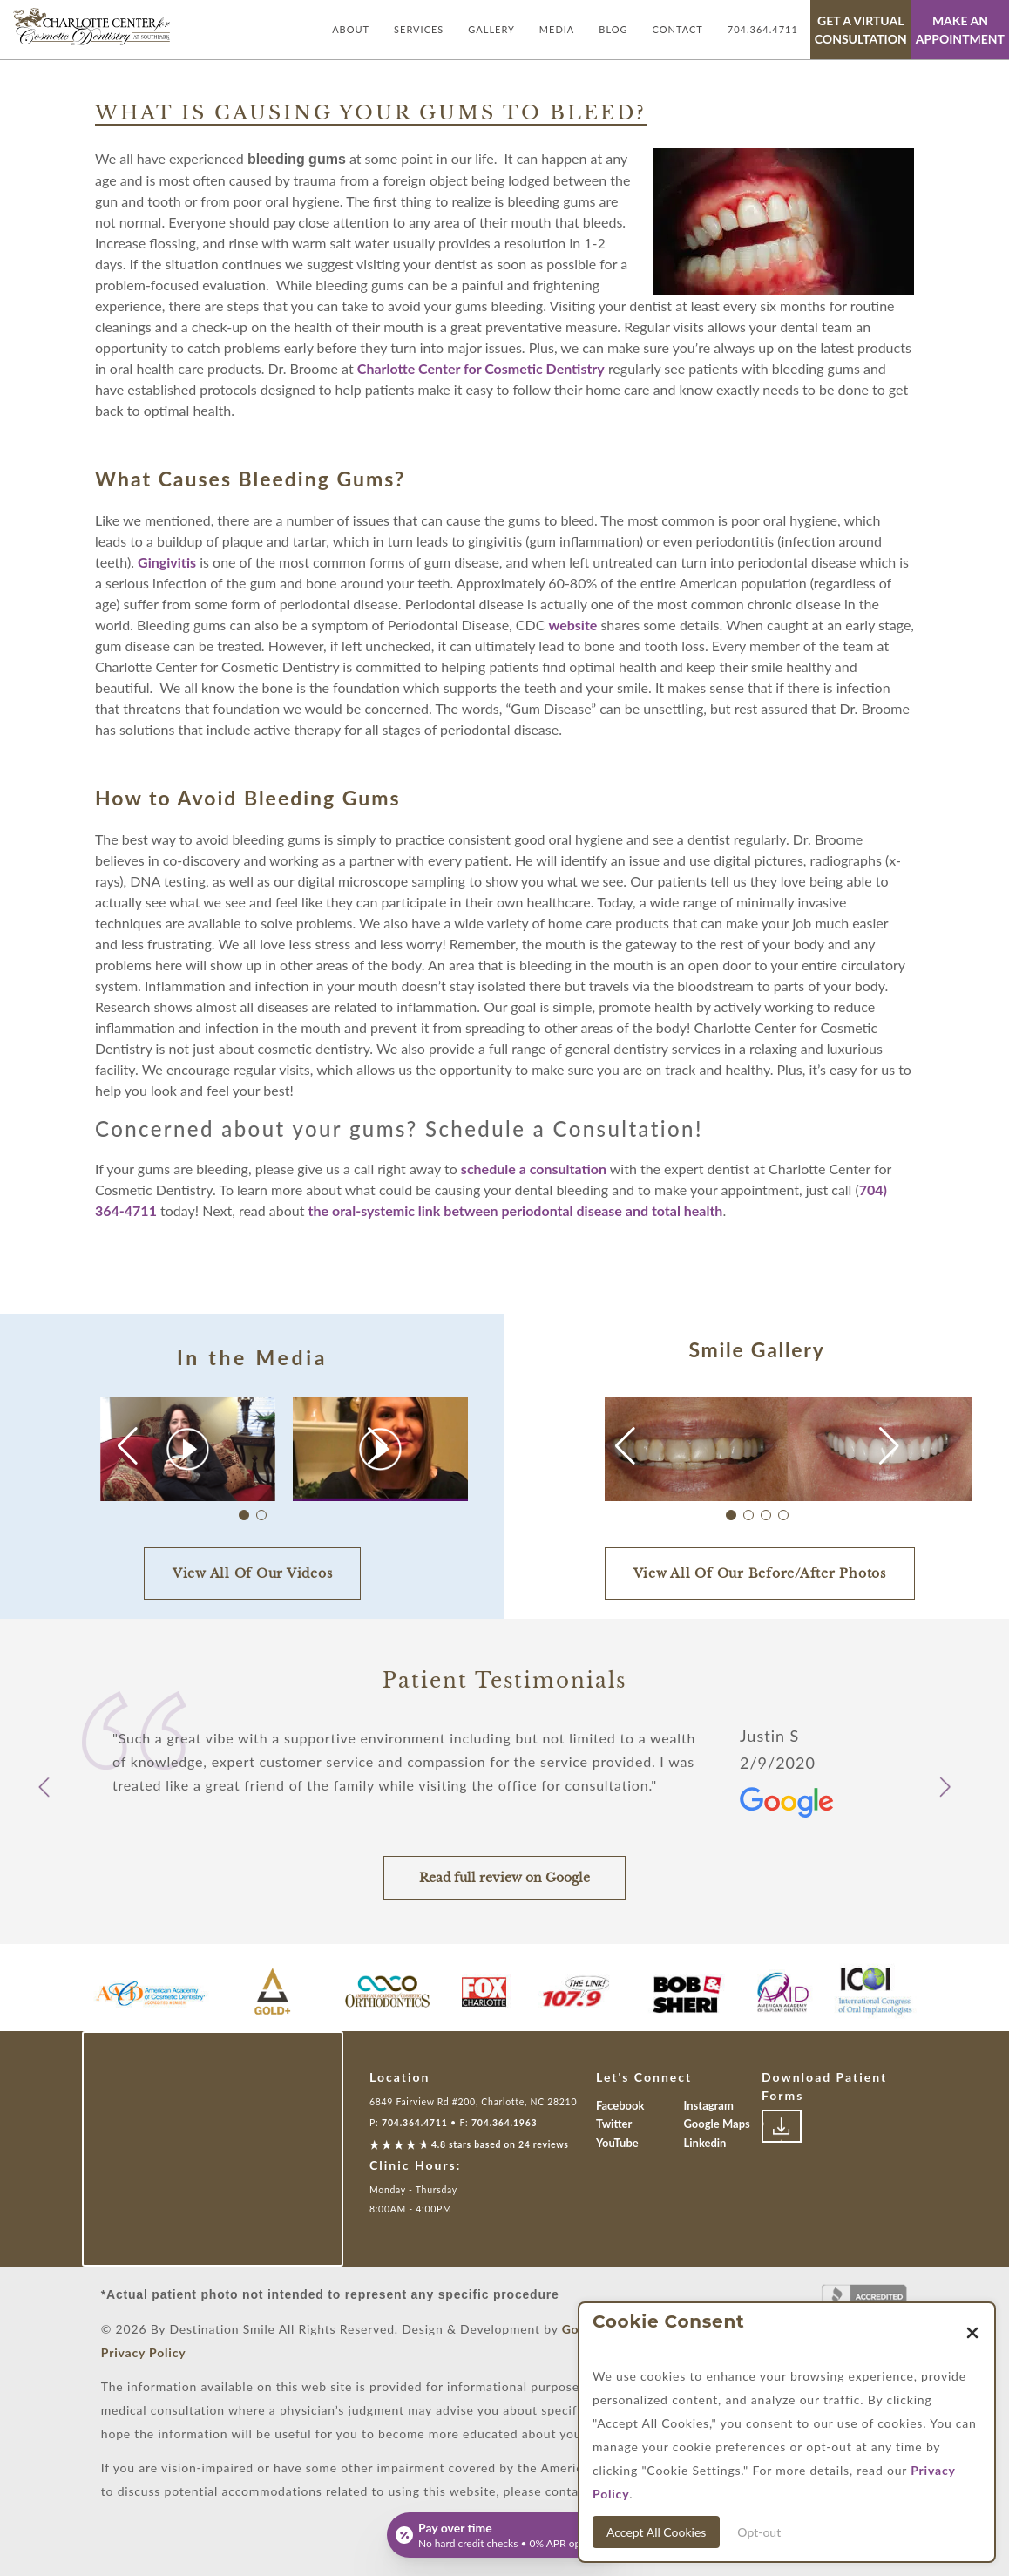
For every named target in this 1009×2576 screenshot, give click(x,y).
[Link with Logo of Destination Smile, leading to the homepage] (91, 26)
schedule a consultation (533, 1168)
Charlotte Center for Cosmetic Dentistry (481, 368)
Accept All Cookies (656, 2532)
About (350, 29)
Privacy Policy (143, 2352)
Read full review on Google (504, 1878)
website (572, 624)
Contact (678, 29)
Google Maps (717, 2124)
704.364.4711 (763, 29)
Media (556, 29)
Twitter (614, 2124)
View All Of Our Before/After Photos (759, 1573)
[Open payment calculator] (504, 2535)
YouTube (617, 2143)
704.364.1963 (504, 2122)
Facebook (620, 2105)
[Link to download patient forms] (782, 2126)
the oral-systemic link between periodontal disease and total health (515, 1210)
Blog (613, 29)
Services (419, 29)
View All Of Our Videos (253, 1573)
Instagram (709, 2105)
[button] (377, 1446)
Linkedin (705, 2143)
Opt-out (759, 2532)
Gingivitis (167, 562)
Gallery (491, 29)
